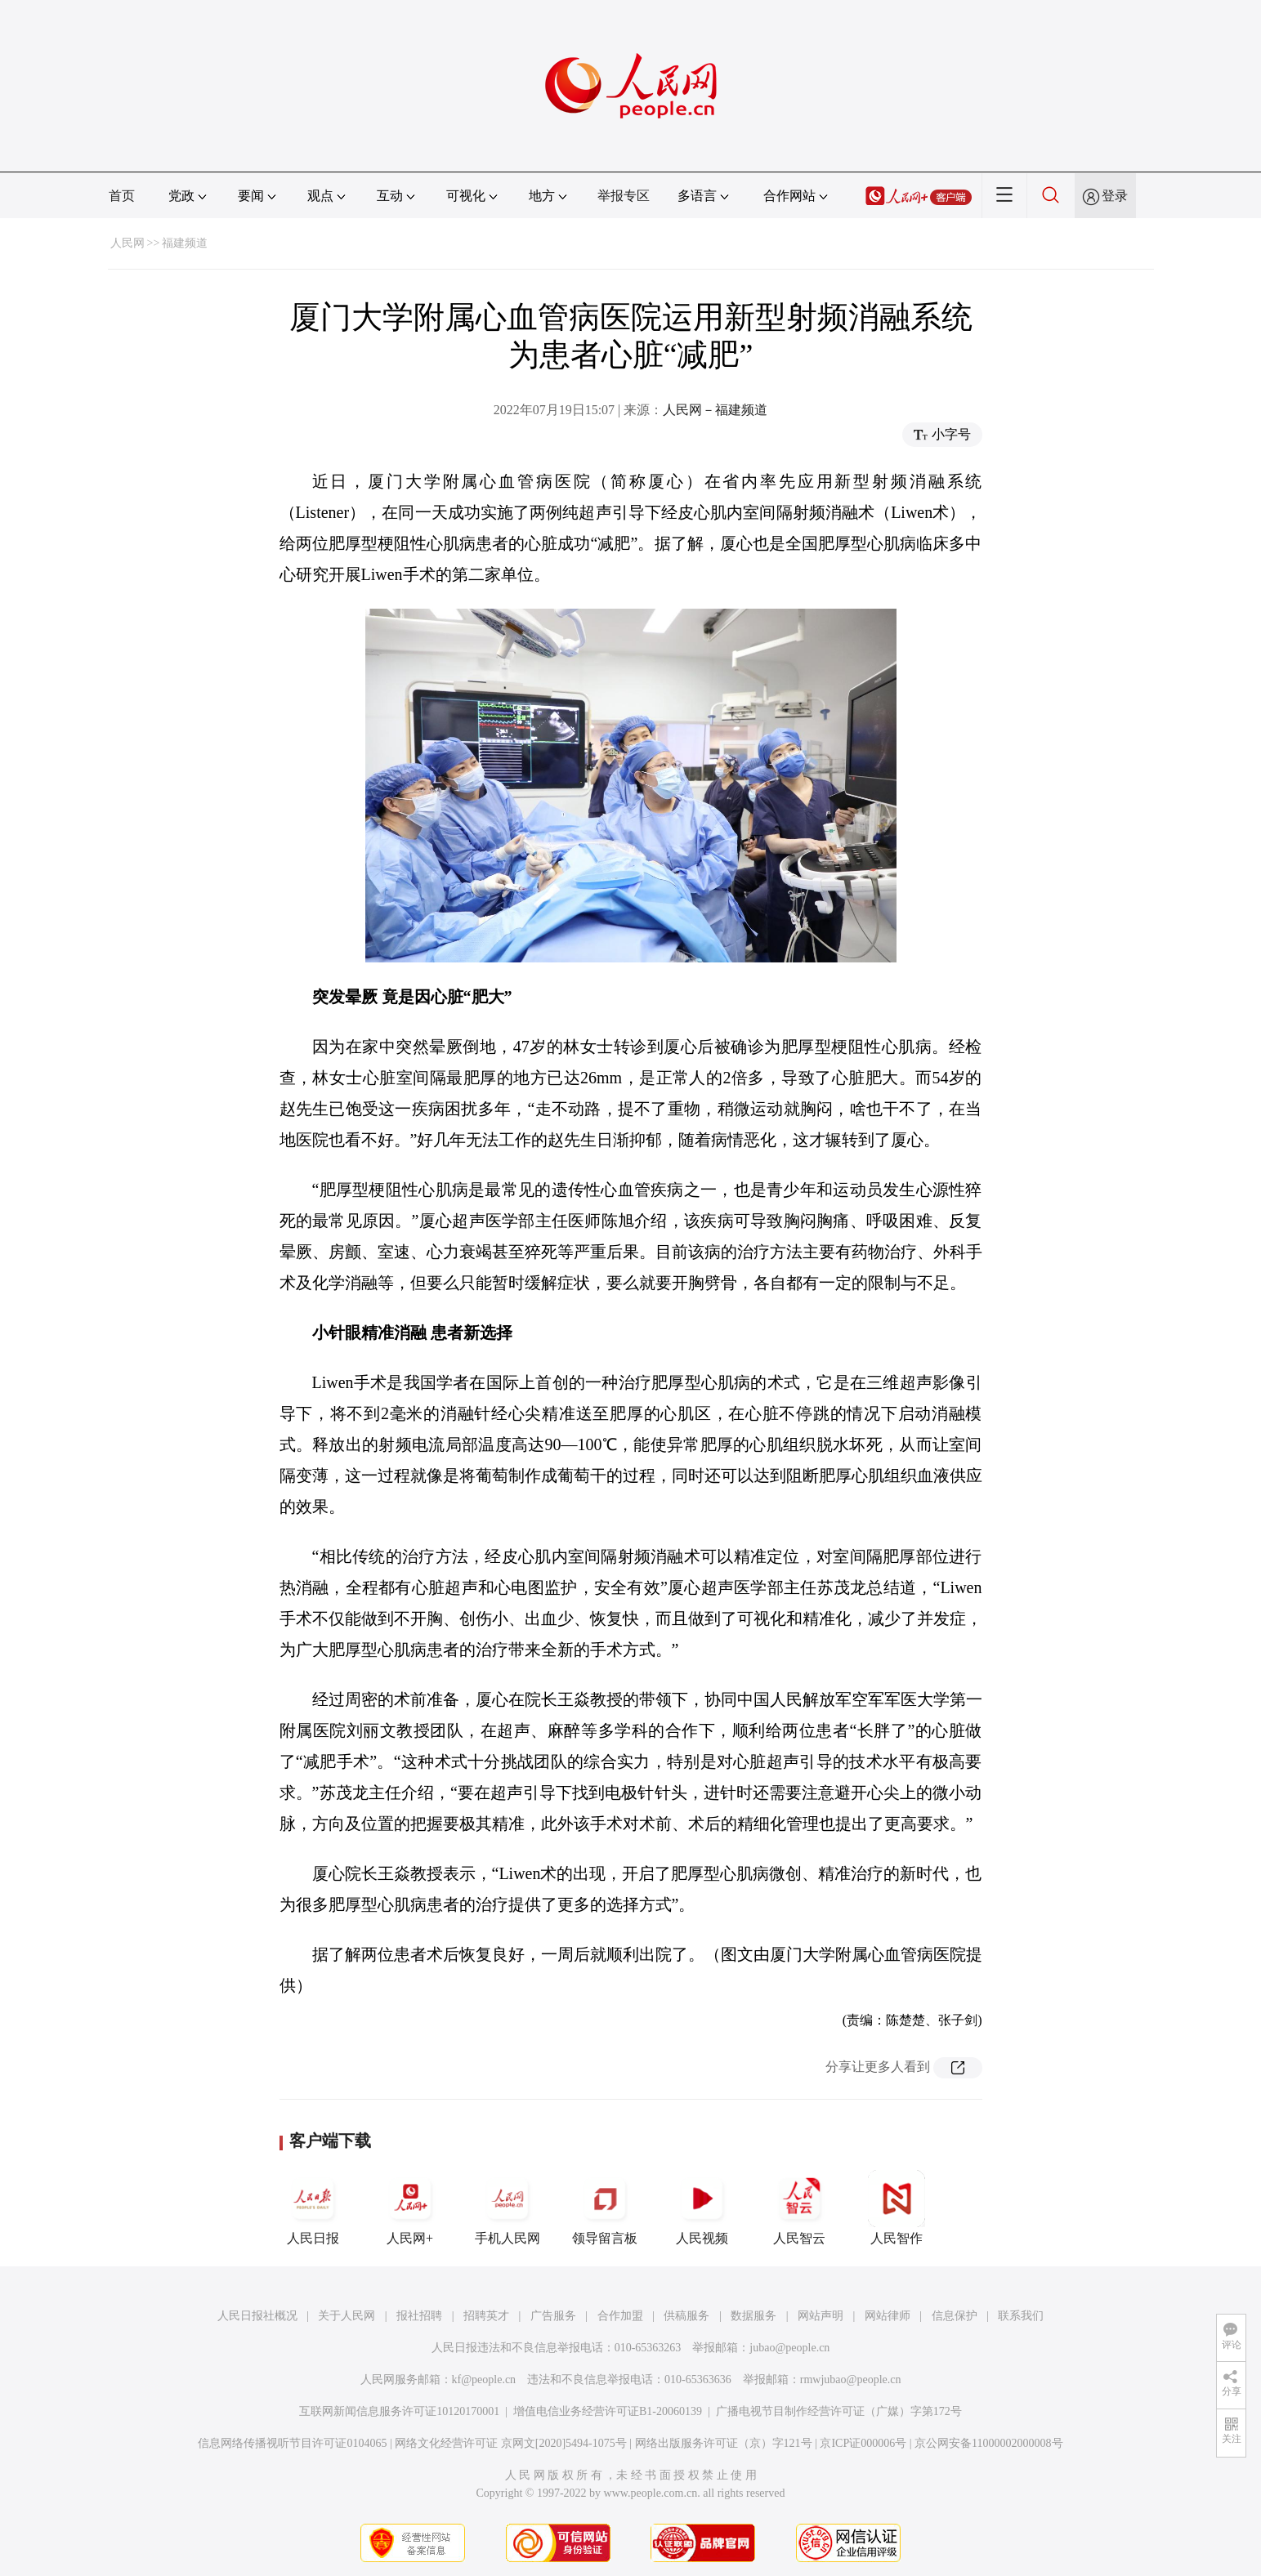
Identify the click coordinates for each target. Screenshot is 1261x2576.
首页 (122, 196)
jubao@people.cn (789, 2348)
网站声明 (820, 2316)
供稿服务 (686, 2316)
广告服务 (553, 2316)
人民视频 (702, 2207)
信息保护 (954, 2316)
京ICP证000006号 (863, 2443)
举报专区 (623, 196)
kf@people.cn (484, 2379)
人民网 (127, 243)
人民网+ (410, 2207)
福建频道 (185, 243)
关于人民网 (346, 2316)
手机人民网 (507, 2207)
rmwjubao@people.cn (850, 2379)
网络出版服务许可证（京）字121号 (723, 2443)
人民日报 (313, 2207)
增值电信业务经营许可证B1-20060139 (607, 2411)
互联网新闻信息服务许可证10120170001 (399, 2411)
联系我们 (1021, 2316)
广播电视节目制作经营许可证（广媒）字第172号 (839, 2411)
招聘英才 (486, 2316)
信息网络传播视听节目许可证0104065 (292, 2443)
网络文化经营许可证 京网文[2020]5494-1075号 (511, 2443)
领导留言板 (604, 2207)
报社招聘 (419, 2316)
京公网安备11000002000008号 (988, 2443)
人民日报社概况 (257, 2316)
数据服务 (753, 2316)
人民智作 (896, 2207)
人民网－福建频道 (715, 410)
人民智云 (799, 2207)
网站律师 (887, 2316)
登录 (1115, 196)
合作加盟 (620, 2316)
